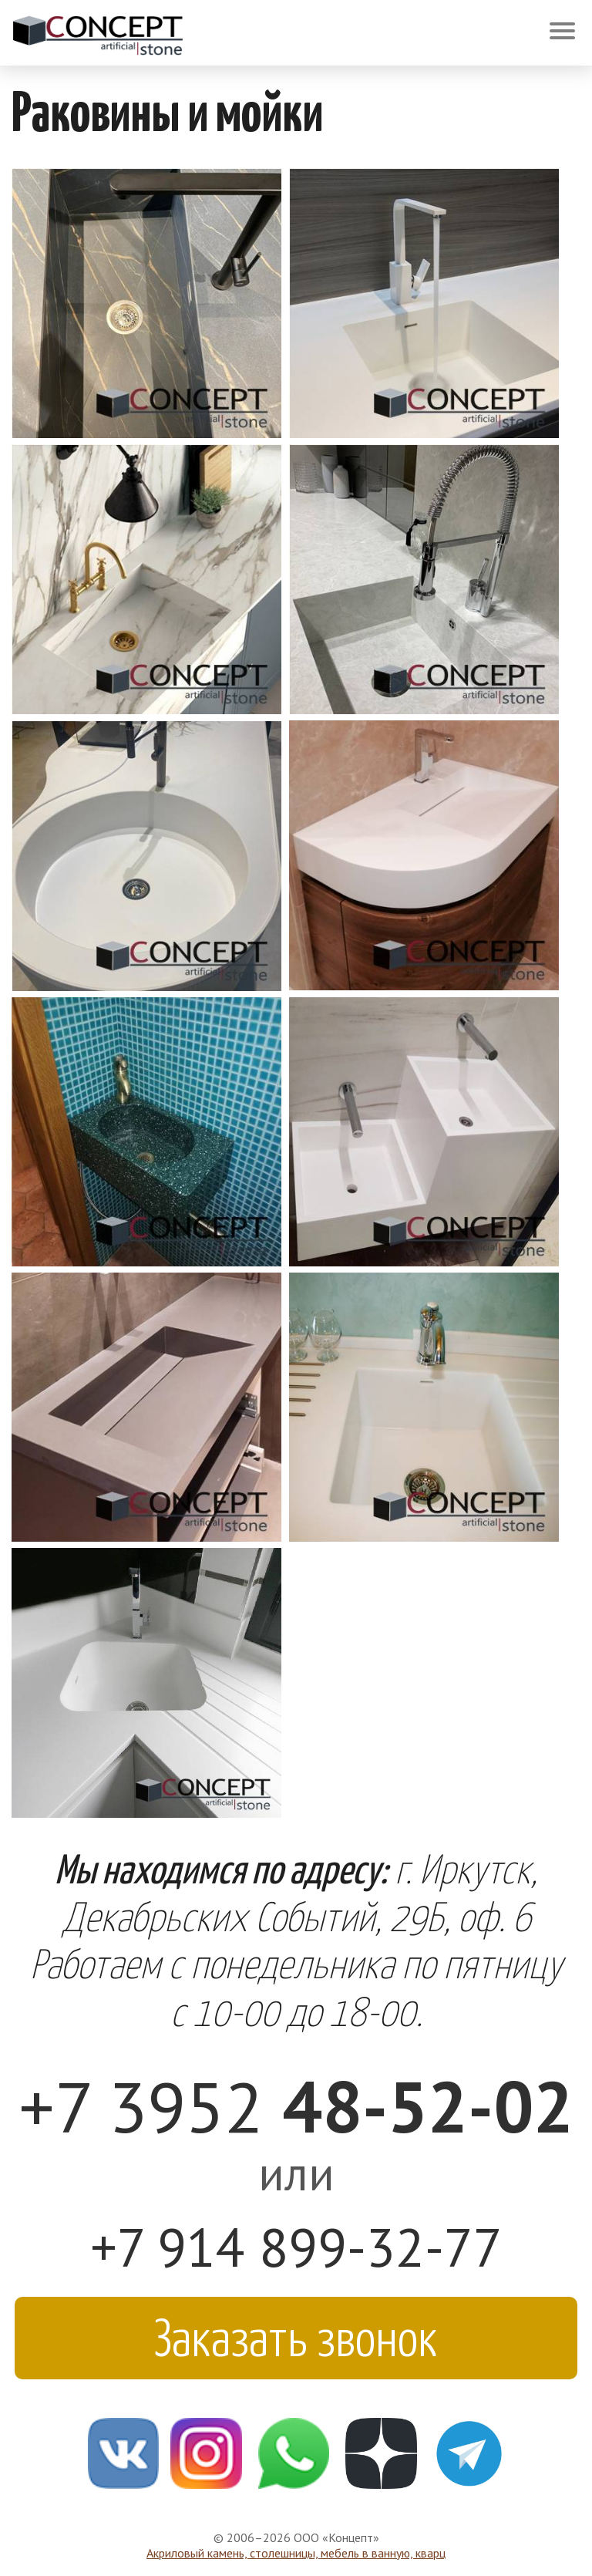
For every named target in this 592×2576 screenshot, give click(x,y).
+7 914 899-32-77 (296, 2247)
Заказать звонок (296, 2335)
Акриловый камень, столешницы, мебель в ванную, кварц (296, 2553)
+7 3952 (296, 2106)
